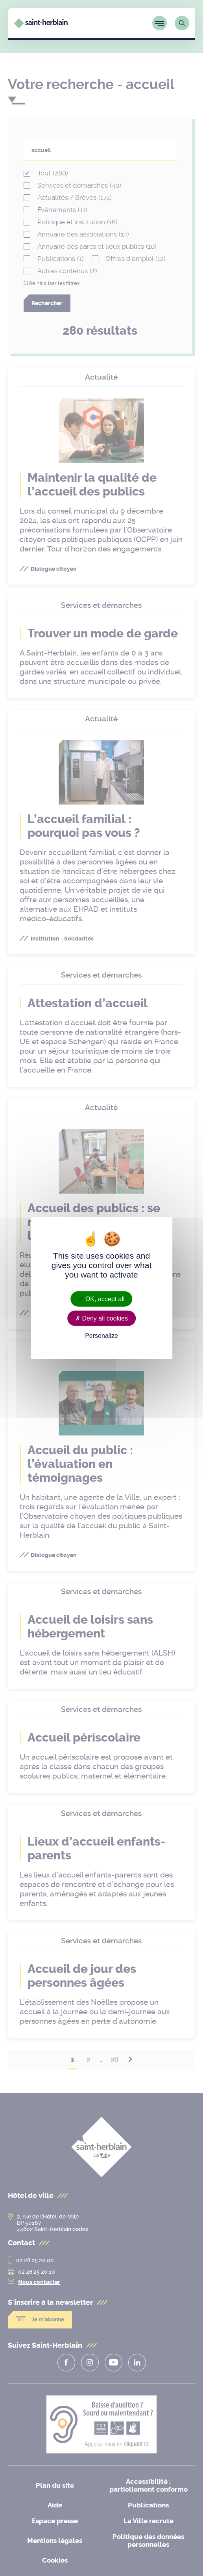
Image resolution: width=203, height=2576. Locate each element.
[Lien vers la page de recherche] (182, 22)
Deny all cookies (101, 1318)
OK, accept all (101, 1298)
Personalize (101, 1335)
